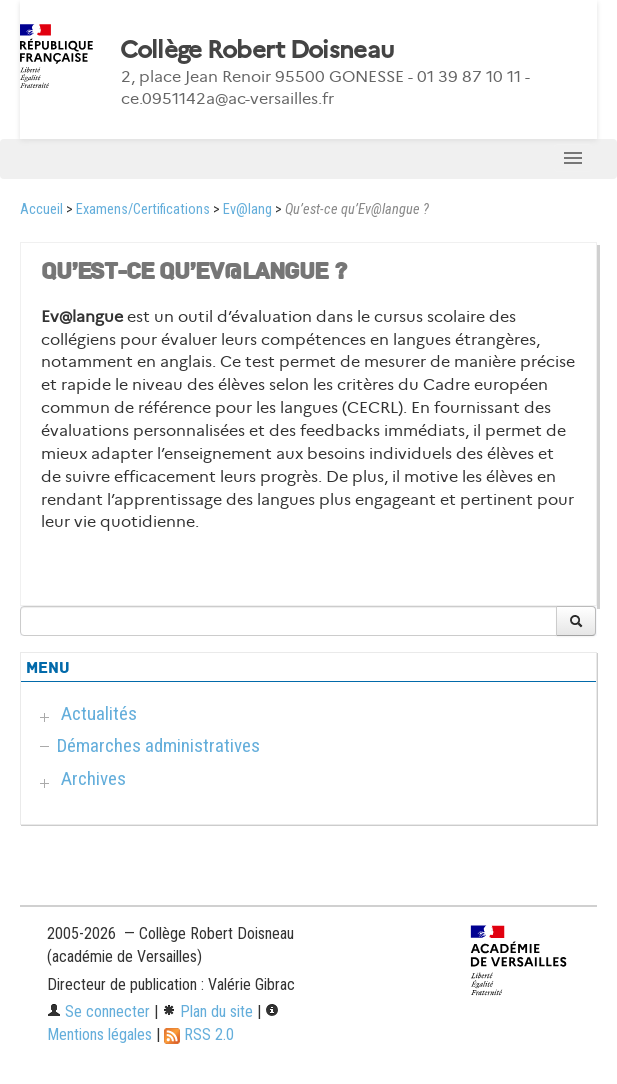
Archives (93, 778)
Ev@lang (247, 209)
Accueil (41, 209)
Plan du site (207, 1011)
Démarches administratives (158, 745)
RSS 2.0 (199, 1034)
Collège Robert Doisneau (256, 50)
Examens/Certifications (143, 209)
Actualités (99, 713)
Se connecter (98, 1011)
